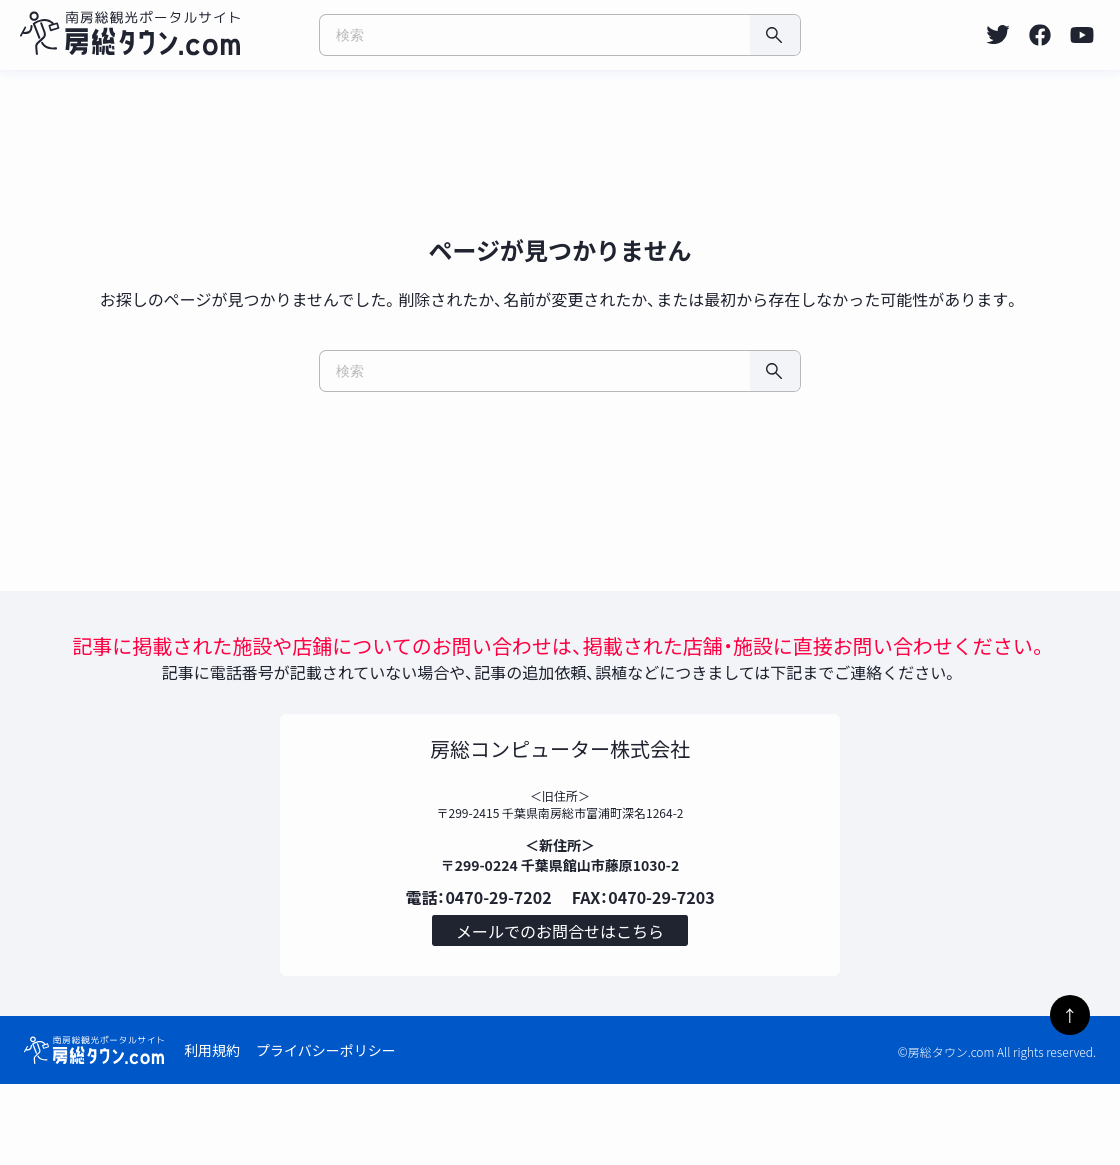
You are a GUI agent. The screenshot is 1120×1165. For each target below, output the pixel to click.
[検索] (775, 35)
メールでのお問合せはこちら (560, 1007)
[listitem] (998, 35)
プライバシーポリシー (326, 1131)
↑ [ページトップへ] (1070, 1015)
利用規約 (212, 1131)
